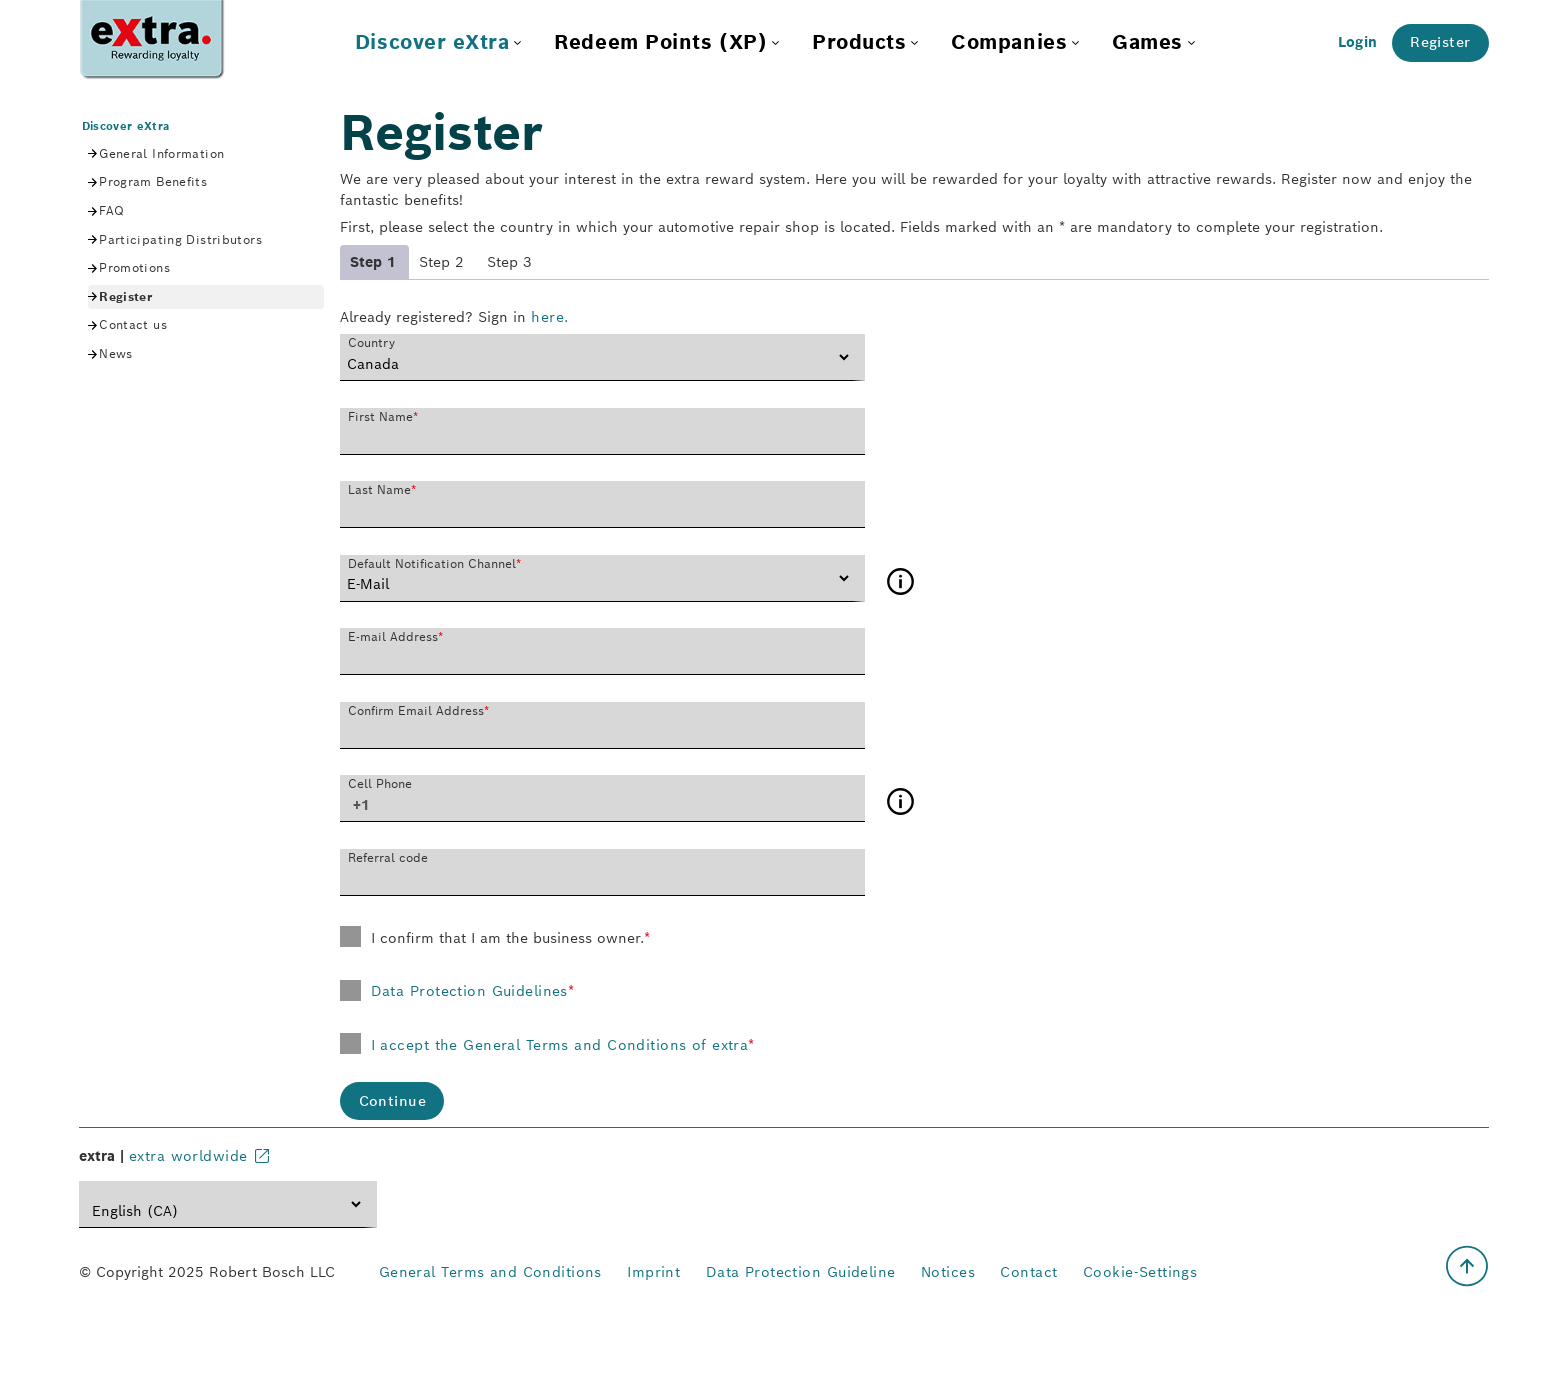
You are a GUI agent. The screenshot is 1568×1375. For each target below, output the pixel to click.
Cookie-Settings (1140, 1272)
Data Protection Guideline (801, 1272)
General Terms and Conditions (490, 1272)
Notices (948, 1272)
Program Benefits (153, 181)
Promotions (134, 267)
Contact (1028, 1272)
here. (549, 317)
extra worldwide (188, 1156)
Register (1440, 42)
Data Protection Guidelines (473, 991)
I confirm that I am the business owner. (508, 938)
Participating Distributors (180, 239)
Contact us (133, 324)
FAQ (111, 210)
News (116, 353)
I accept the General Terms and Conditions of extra (563, 1045)
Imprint (653, 1272)
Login (1358, 42)
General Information (161, 153)
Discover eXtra (126, 126)
